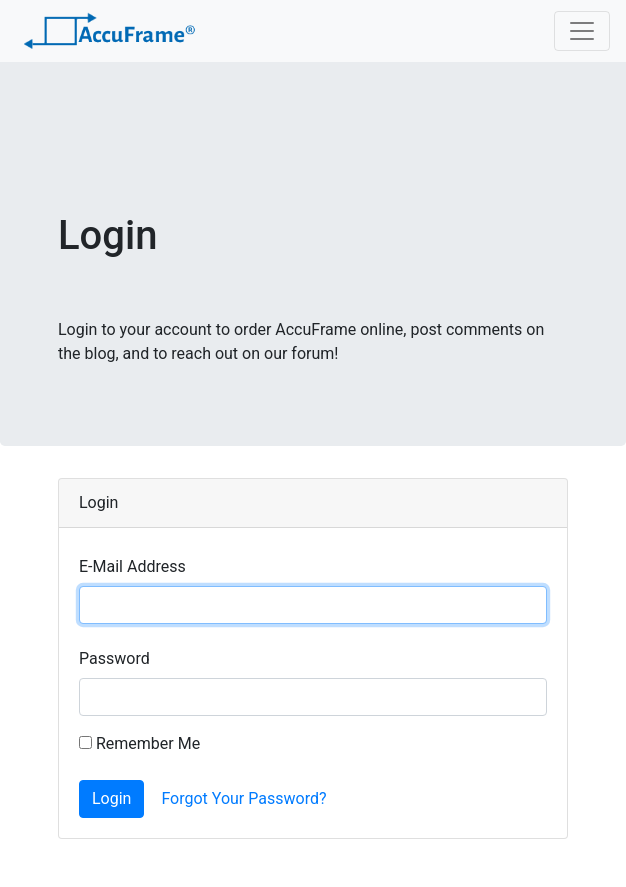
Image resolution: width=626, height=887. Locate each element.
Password (114, 658)
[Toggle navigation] (582, 31)
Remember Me (139, 743)
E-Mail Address (132, 566)
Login (111, 798)
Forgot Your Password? (243, 798)
